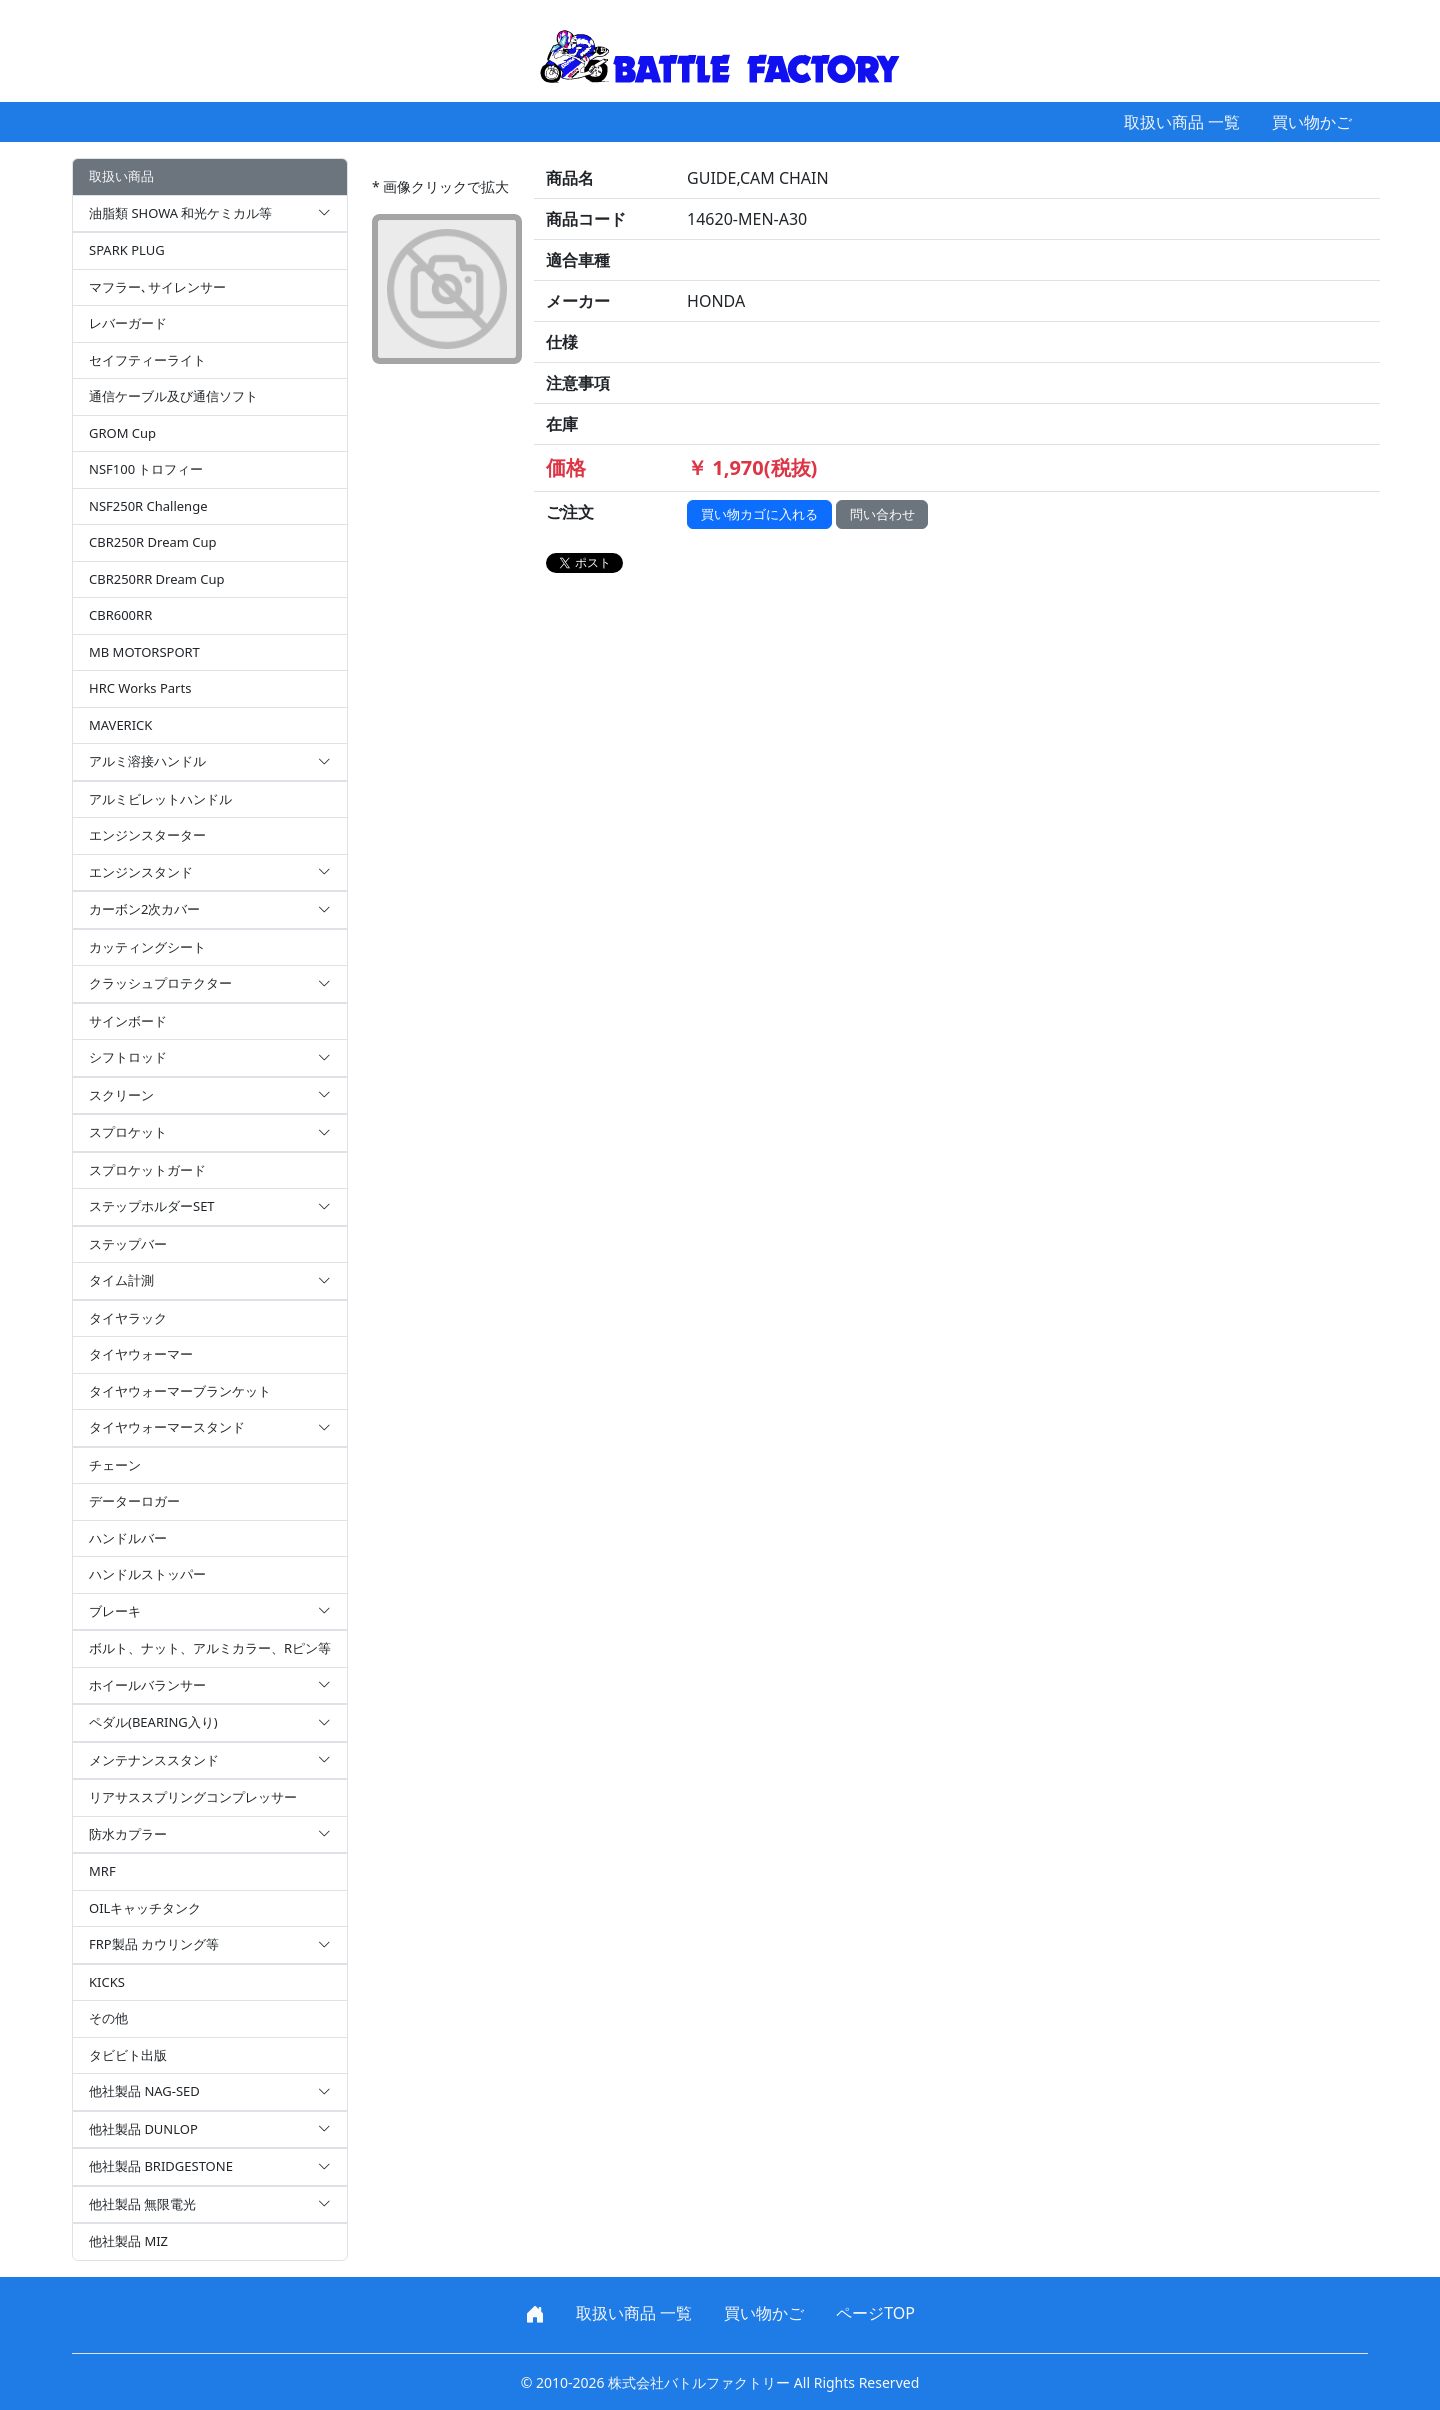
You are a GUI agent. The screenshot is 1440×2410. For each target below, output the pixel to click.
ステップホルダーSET (210, 1207)
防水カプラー (210, 1835)
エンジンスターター (147, 835)
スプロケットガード (147, 1170)
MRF (102, 1871)
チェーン (115, 1465)
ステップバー (128, 1244)
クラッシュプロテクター (210, 984)
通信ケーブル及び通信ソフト (173, 396)
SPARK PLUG (127, 250)
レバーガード (128, 323)
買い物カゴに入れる (759, 514)
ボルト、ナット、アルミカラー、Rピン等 (210, 1648)
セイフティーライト (147, 360)
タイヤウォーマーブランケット (180, 1391)
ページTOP (875, 2313)
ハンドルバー (128, 1538)
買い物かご (1312, 122)
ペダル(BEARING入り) (210, 1723)
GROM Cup (122, 433)
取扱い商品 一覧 (1182, 122)
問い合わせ (882, 514)
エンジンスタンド (210, 873)
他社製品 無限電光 (210, 2205)
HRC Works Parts (140, 688)
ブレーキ (210, 1612)
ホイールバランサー (210, 1686)
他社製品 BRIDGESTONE (210, 2167)
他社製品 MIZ (128, 2241)
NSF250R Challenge (148, 506)
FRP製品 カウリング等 (210, 1945)
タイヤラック (128, 1318)
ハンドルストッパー (147, 1574)
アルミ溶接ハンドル (210, 762)
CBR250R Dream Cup (153, 542)
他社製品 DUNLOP (210, 2130)
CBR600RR (120, 615)
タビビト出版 (128, 2055)
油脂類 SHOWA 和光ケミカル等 (210, 214)
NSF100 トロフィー (146, 469)
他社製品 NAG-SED (210, 2092)
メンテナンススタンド (210, 1761)
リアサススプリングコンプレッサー (193, 1797)
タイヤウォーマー (141, 1354)
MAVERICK (120, 725)
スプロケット (210, 1133)
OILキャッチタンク (145, 1908)
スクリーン (210, 1096)
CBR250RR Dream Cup (157, 579)
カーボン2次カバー (210, 910)
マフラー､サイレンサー (157, 287)
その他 (108, 2018)
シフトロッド (210, 1058)
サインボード (128, 1021)
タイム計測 (210, 1281)
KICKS (107, 1982)
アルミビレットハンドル (160, 799)
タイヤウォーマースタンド (210, 1428)
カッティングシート (147, 947)
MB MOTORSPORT (144, 652)
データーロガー (134, 1501)
